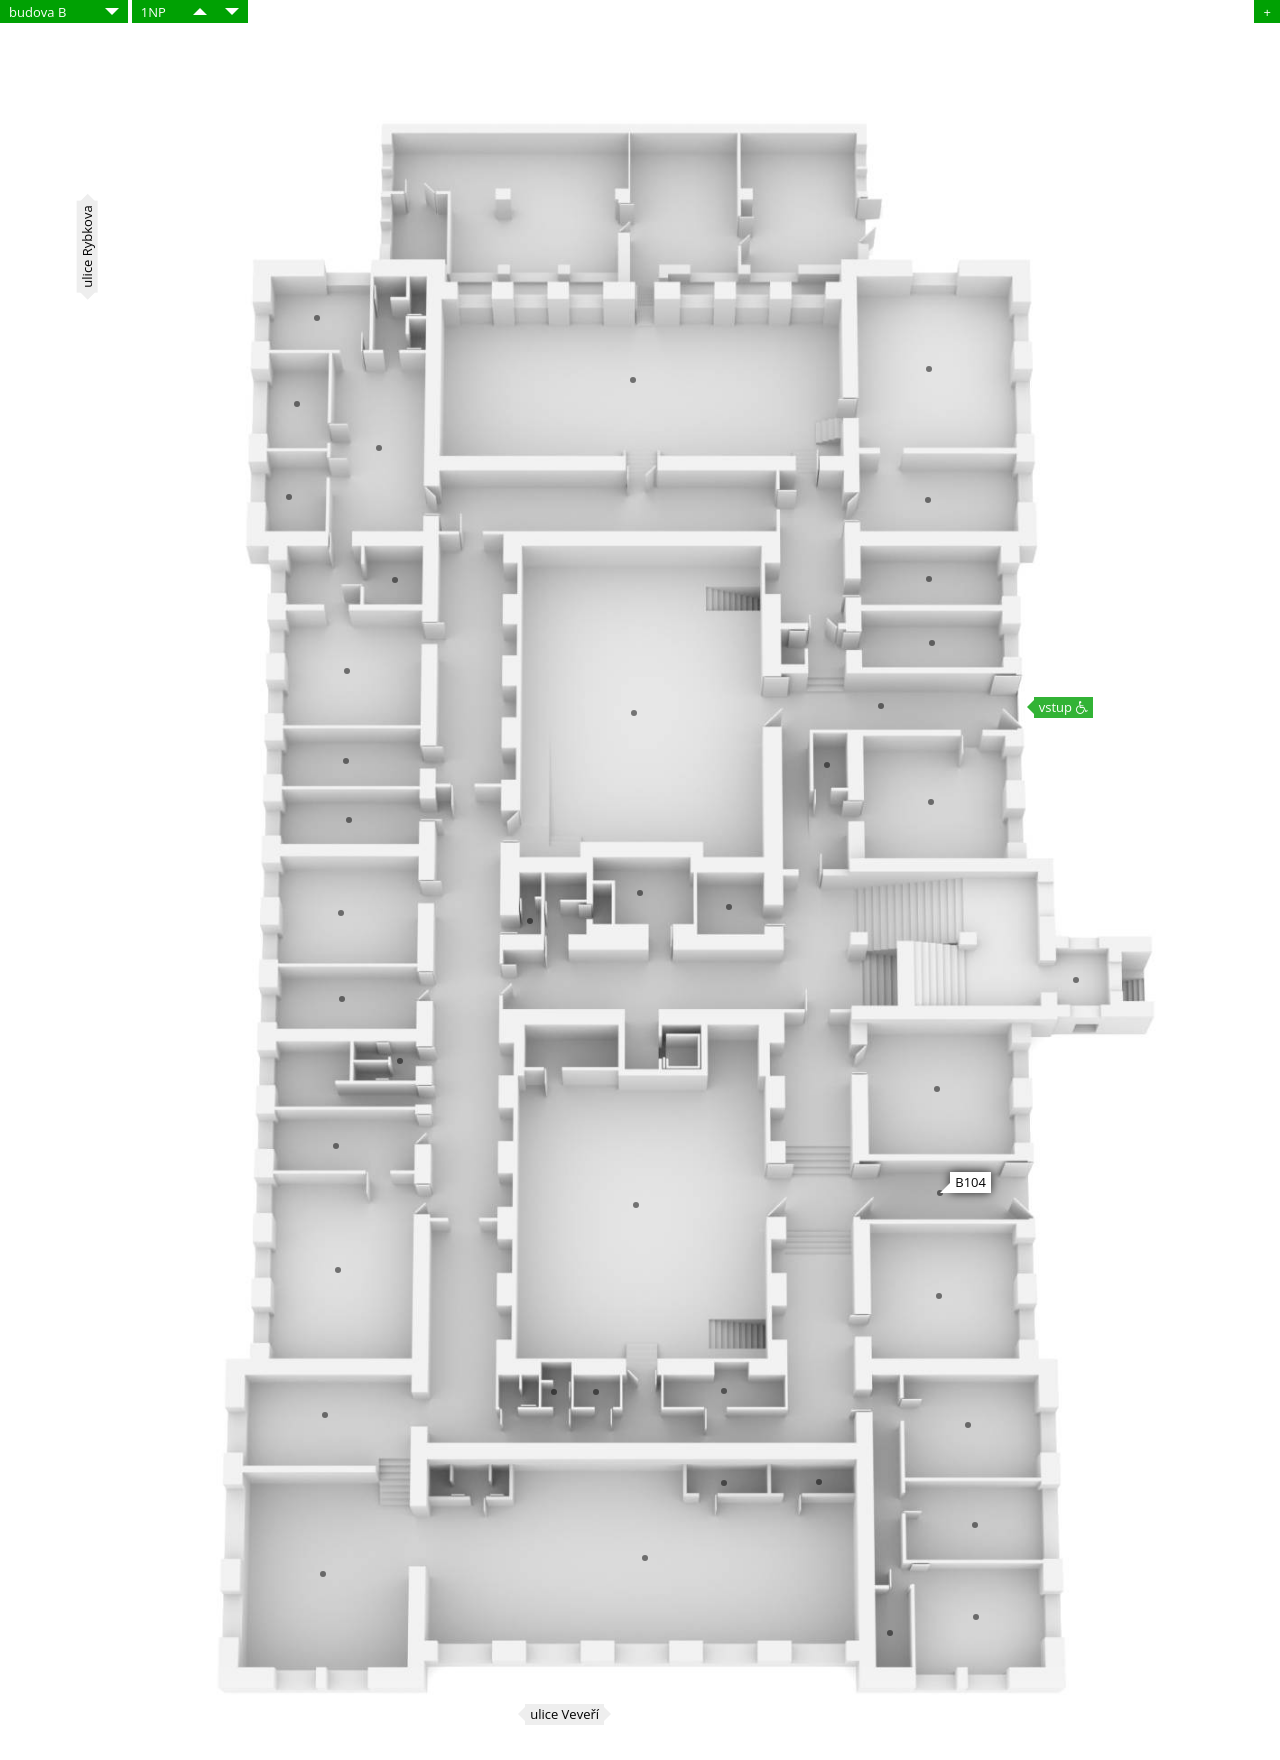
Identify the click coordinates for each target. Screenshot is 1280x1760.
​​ (200, 11)
